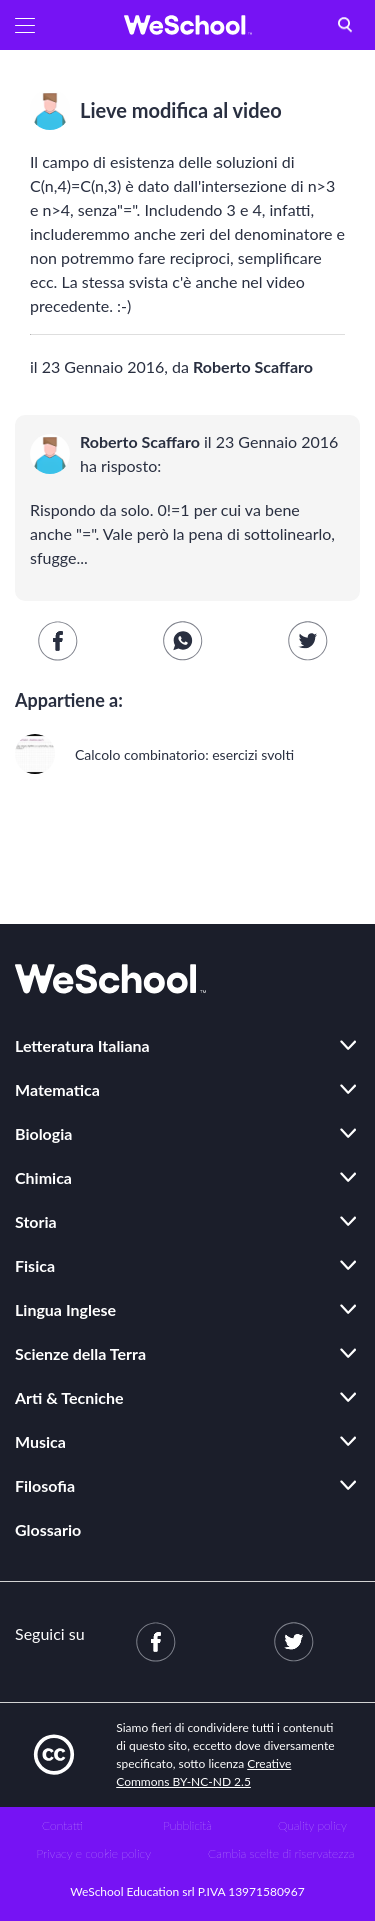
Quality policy (312, 1825)
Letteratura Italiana (82, 1045)
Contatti (62, 1825)
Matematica (57, 1089)
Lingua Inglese (65, 1309)
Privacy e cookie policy (93, 1853)
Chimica (43, 1177)
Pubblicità (187, 1825)
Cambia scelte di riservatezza (281, 1853)
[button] (25, 25)
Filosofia (45, 1485)
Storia (36, 1221)
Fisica (35, 1265)
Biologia (43, 1133)
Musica (40, 1441)
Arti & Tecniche (69, 1397)
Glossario (48, 1529)
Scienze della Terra (80, 1353)
